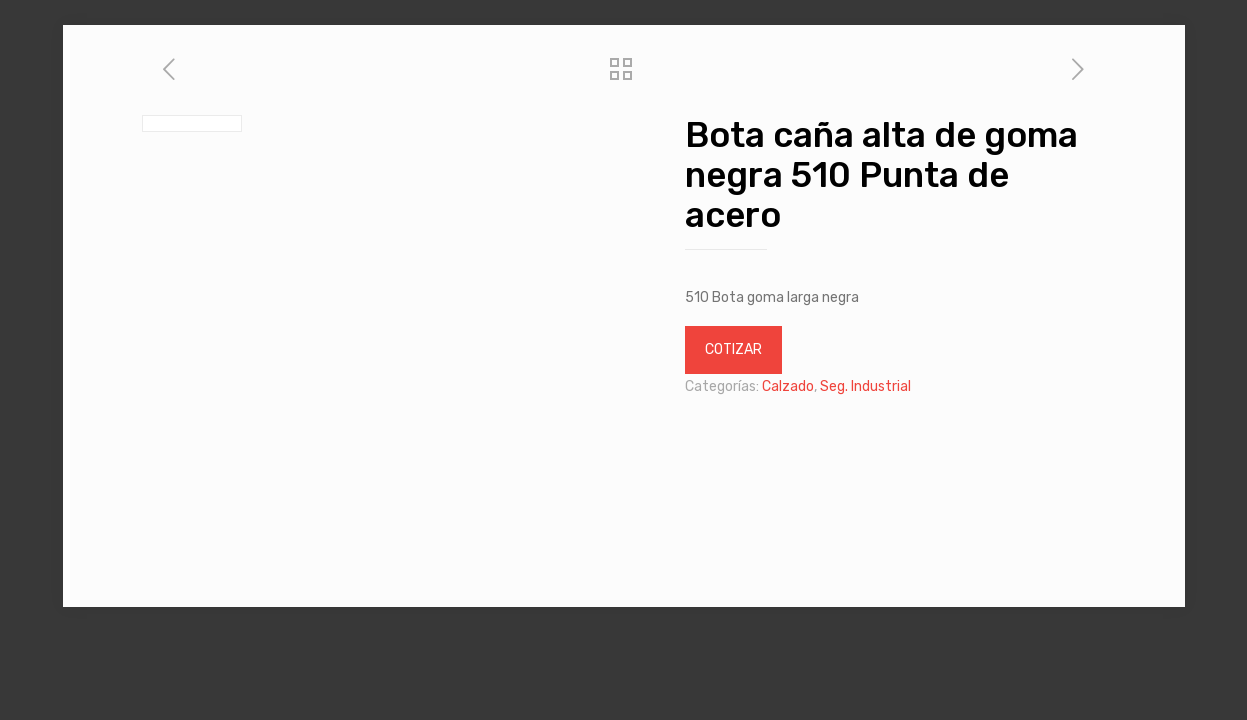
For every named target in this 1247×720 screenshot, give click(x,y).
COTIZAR (733, 349)
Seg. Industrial (865, 386)
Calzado (788, 386)
